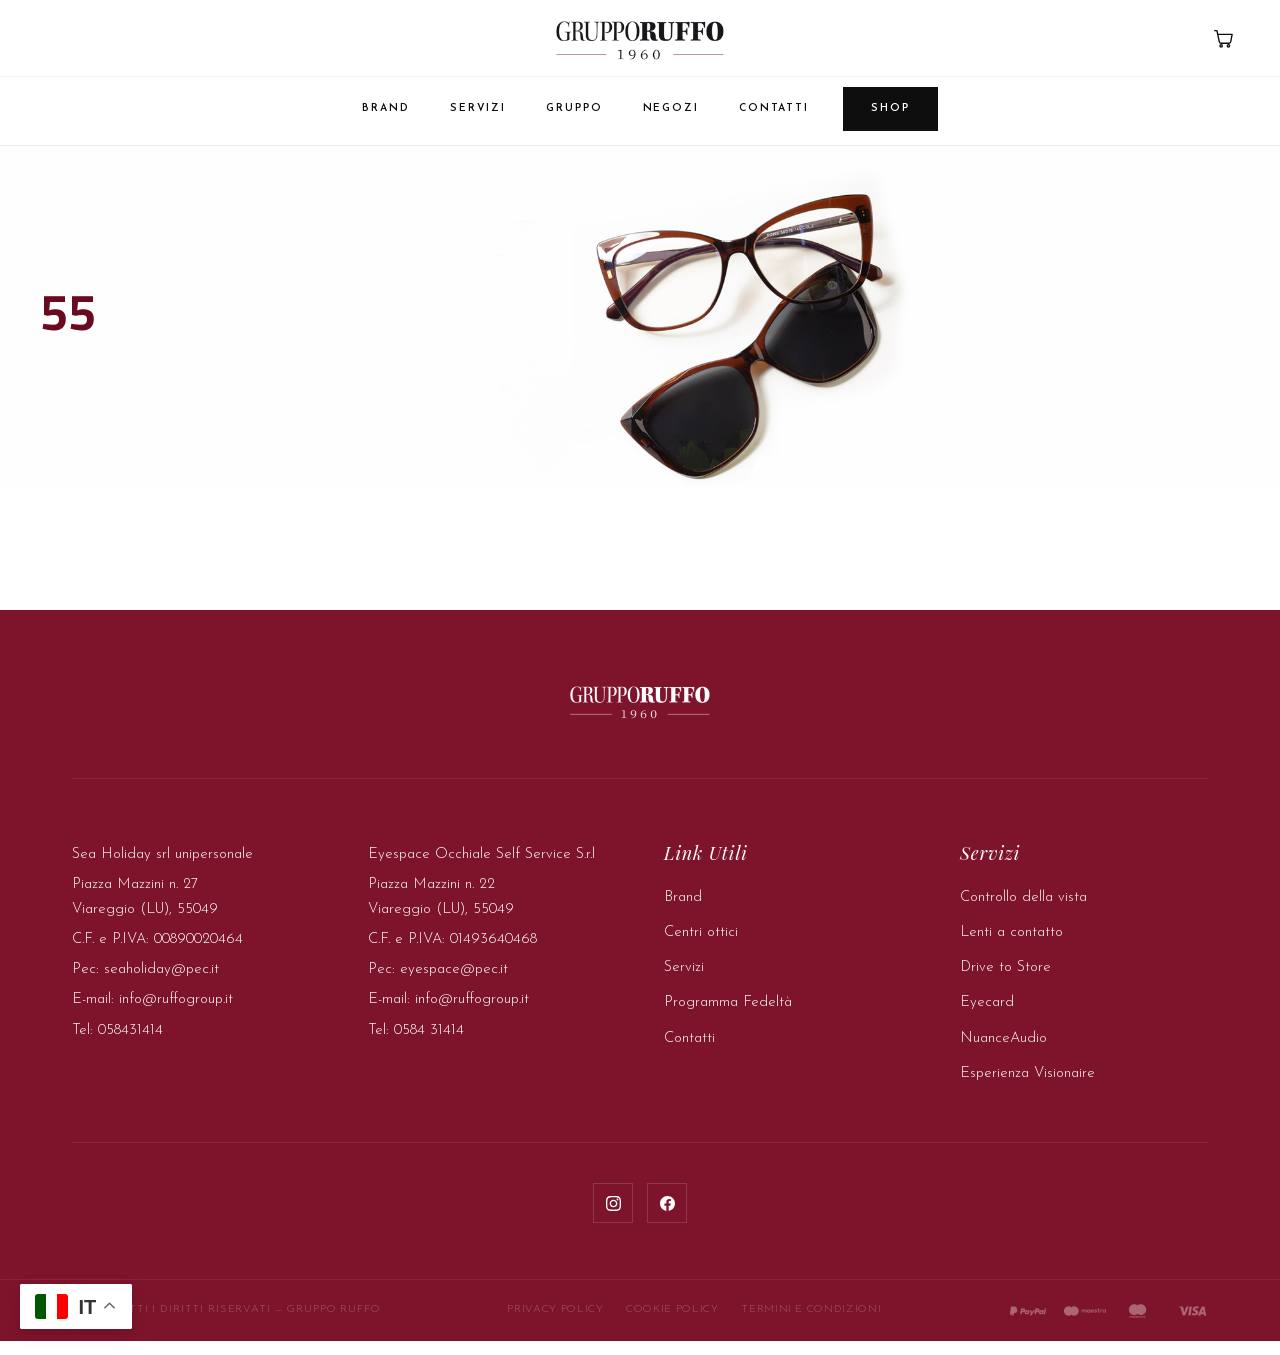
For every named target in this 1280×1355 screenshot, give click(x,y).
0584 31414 (429, 1044)
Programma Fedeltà (728, 1016)
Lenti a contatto (1011, 946)
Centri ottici (701, 946)
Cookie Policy (672, 1323)
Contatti (774, 108)
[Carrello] (1223, 38)
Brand (385, 108)
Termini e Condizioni (811, 1323)
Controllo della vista (1023, 911)
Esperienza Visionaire (1027, 1087)
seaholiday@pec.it (161, 983)
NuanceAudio (1003, 1052)
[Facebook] (667, 1217)
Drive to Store (1005, 981)
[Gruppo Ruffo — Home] (640, 40)
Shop (890, 108)
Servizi (478, 108)
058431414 (130, 1044)
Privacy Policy (555, 1323)
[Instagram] (613, 1217)
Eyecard (987, 1016)
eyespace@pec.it (454, 983)
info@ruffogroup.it (176, 1013)
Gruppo (574, 108)
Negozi (671, 108)
